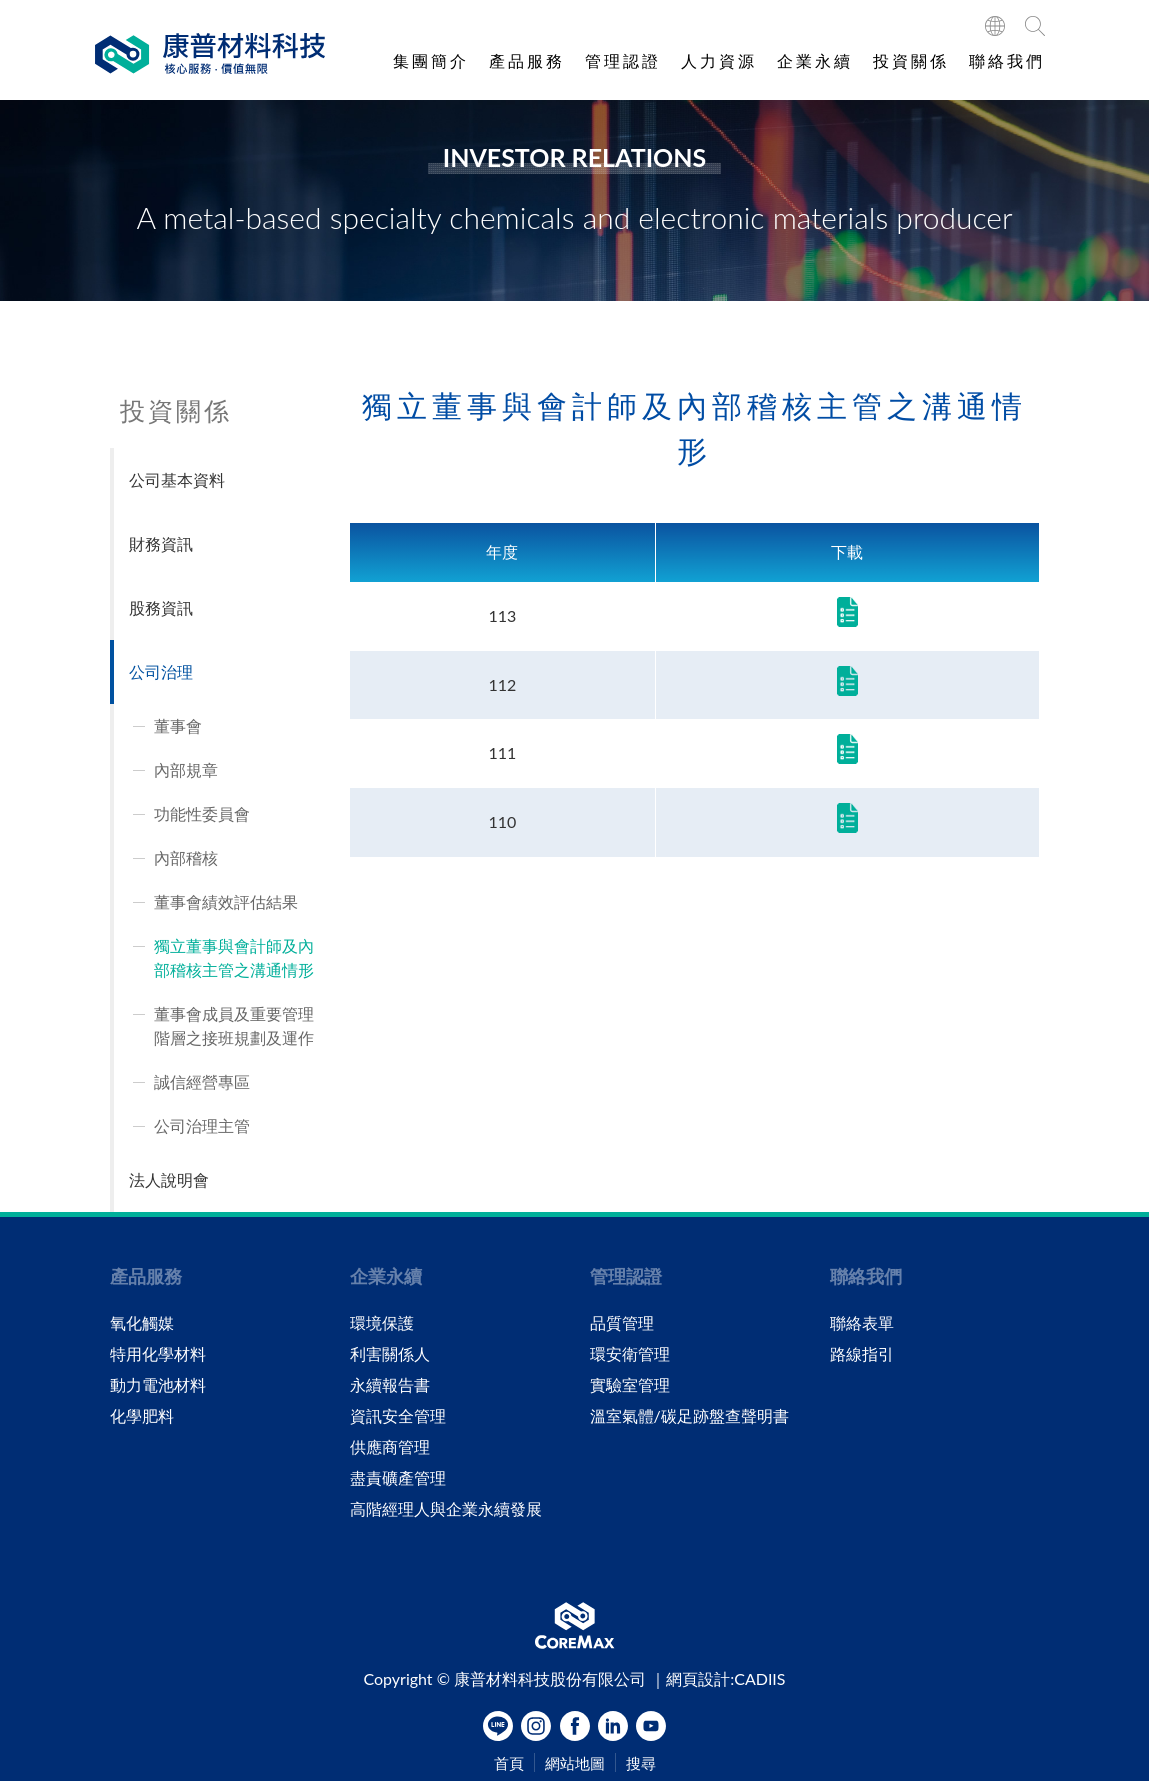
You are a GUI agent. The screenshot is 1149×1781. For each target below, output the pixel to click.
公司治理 (161, 671)
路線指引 (862, 1354)
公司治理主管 (202, 1125)
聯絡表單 (862, 1323)
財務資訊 (161, 543)
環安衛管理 (630, 1354)
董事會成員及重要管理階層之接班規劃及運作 (234, 1025)
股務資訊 (161, 607)
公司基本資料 (177, 479)
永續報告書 (390, 1385)
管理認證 (623, 60)
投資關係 (911, 60)
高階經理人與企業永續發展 (446, 1509)
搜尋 (641, 1763)
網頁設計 (698, 1678)
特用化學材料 (158, 1354)
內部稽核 (186, 857)
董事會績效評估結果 (226, 901)
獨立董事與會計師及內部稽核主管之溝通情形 (234, 957)
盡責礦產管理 (398, 1478)
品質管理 (622, 1323)
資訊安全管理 (398, 1416)
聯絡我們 (1007, 60)
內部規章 (186, 769)
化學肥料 (142, 1416)
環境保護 (382, 1323)
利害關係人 (390, 1354)
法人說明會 (169, 1179)
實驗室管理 (630, 1385)
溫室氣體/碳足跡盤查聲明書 (689, 1416)
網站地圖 (575, 1763)
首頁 (509, 1763)
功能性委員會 (202, 813)
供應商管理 (390, 1447)
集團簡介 (431, 60)
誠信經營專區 (202, 1081)
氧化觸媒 (142, 1323)
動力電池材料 (158, 1385)
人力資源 (719, 60)
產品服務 (527, 60)
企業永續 (815, 60)
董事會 (178, 725)
